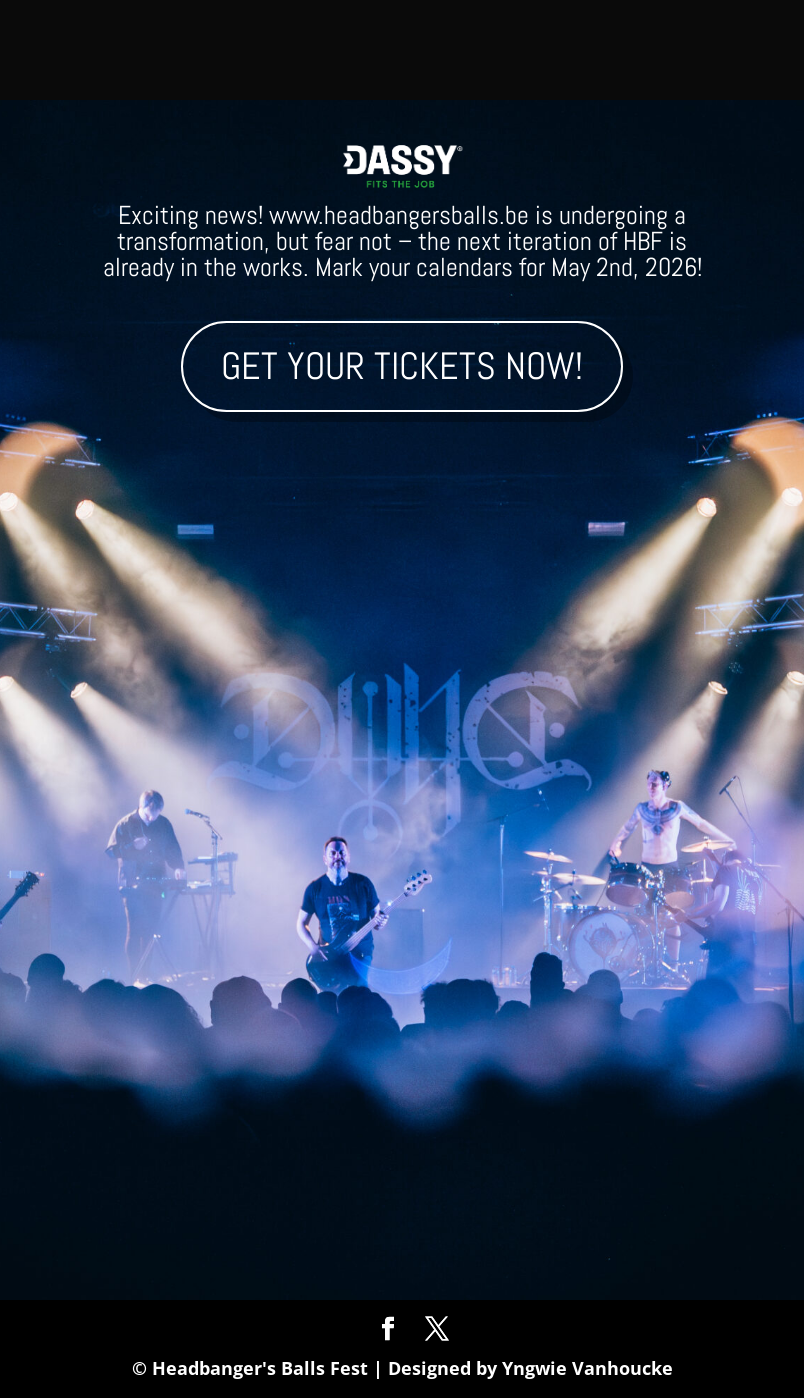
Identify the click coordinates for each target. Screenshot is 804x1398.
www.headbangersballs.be (399, 215)
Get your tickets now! (402, 366)
